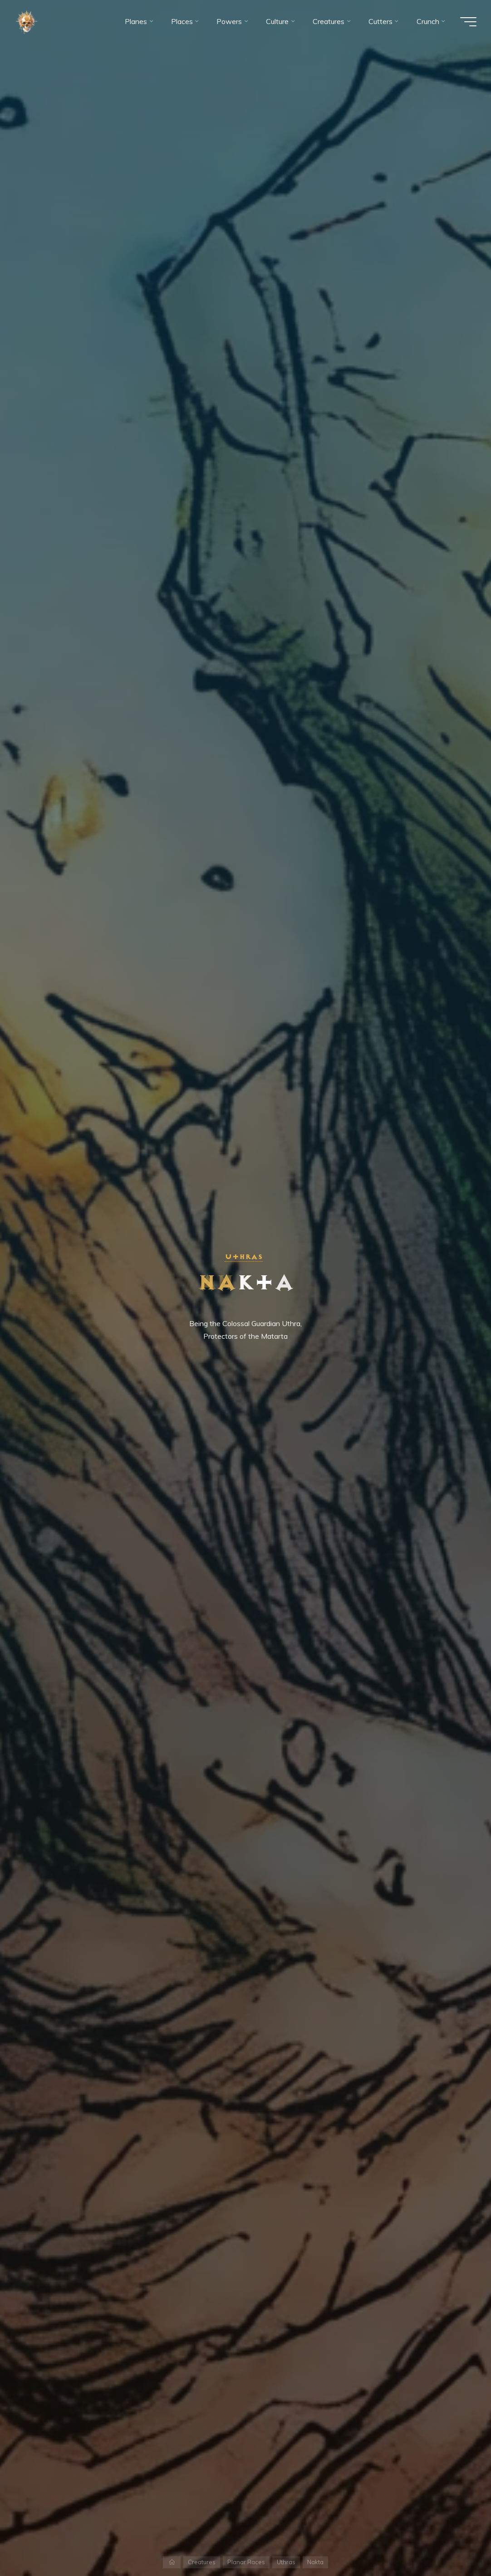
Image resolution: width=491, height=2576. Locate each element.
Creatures (202, 2562)
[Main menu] (468, 21)
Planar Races (246, 2562)
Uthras (244, 1256)
